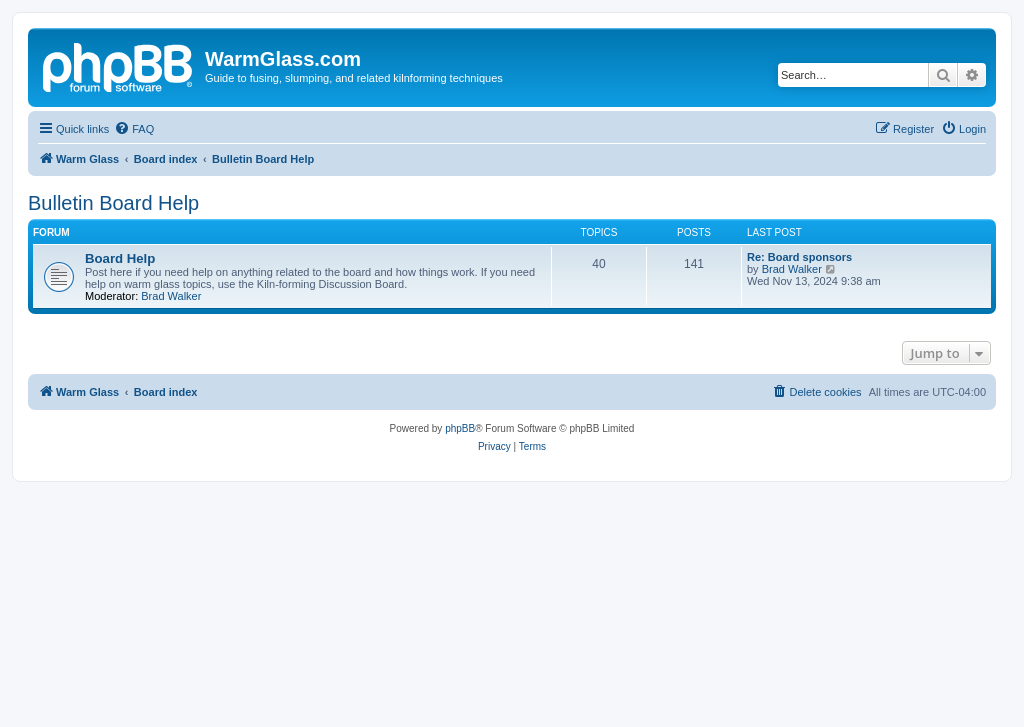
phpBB (460, 428)
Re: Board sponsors (799, 257)
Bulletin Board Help (113, 203)
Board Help (120, 258)
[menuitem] (134, 129)
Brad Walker (171, 296)
